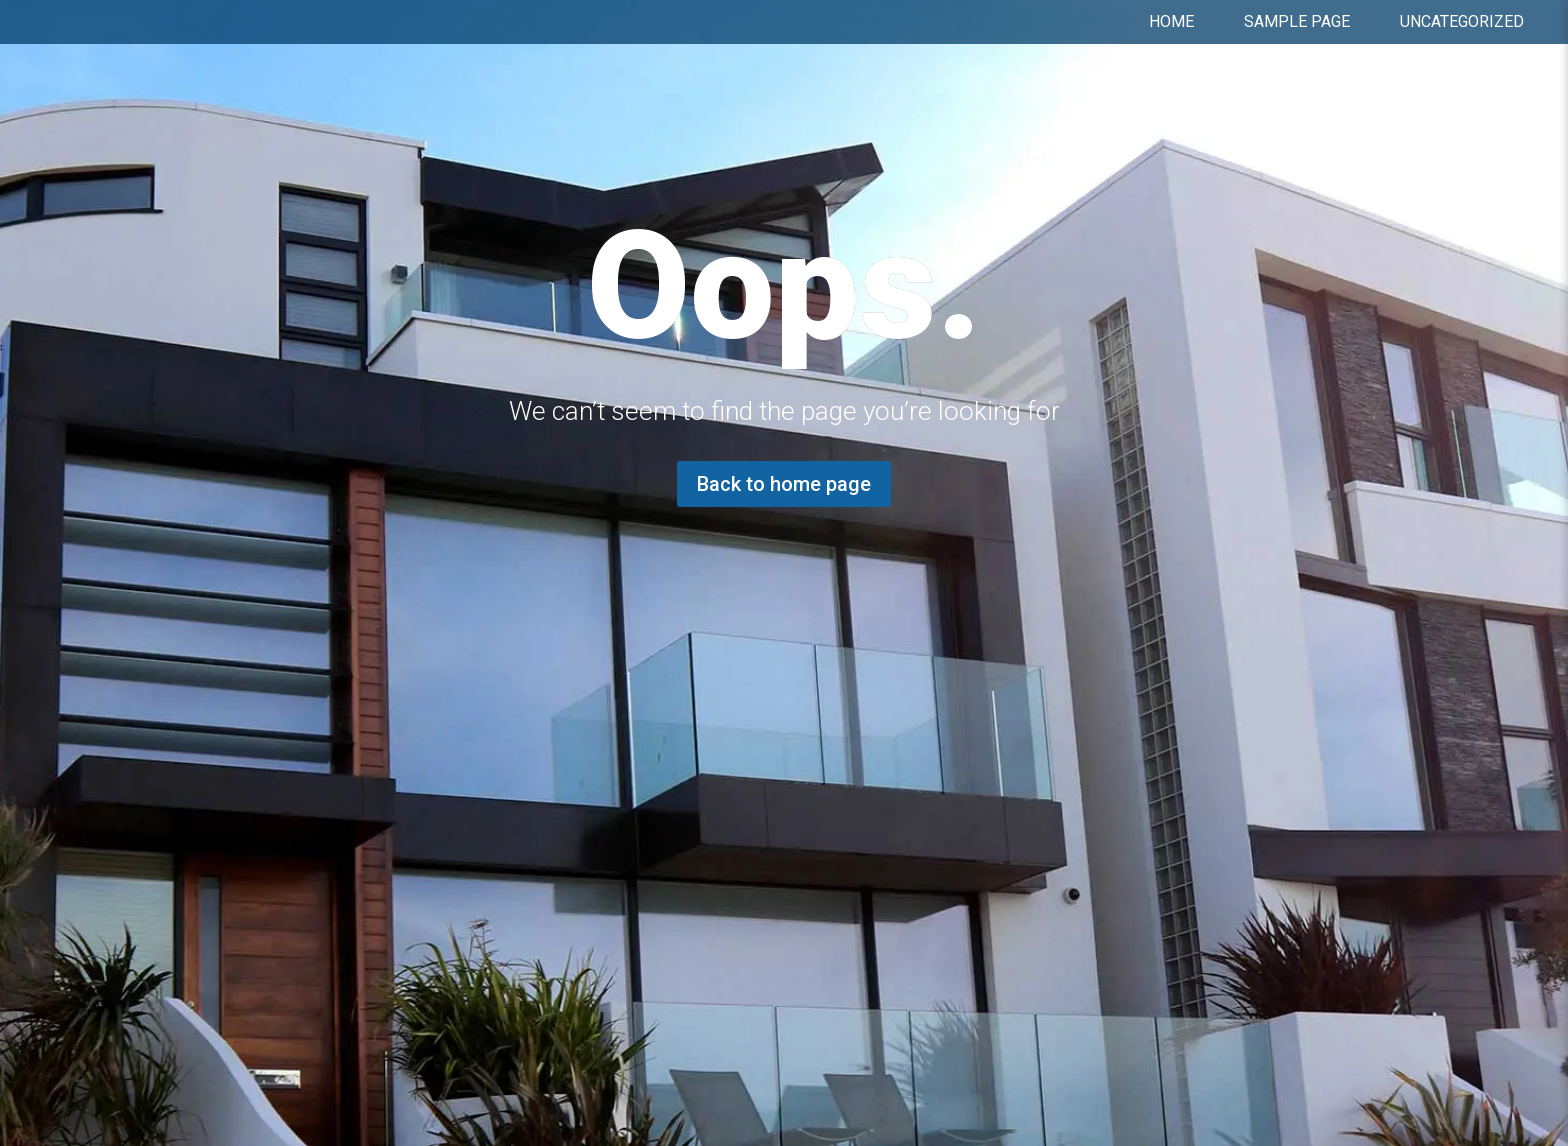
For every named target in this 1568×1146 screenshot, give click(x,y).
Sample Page (1297, 22)
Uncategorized (1462, 22)
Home (1171, 22)
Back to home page (784, 484)
